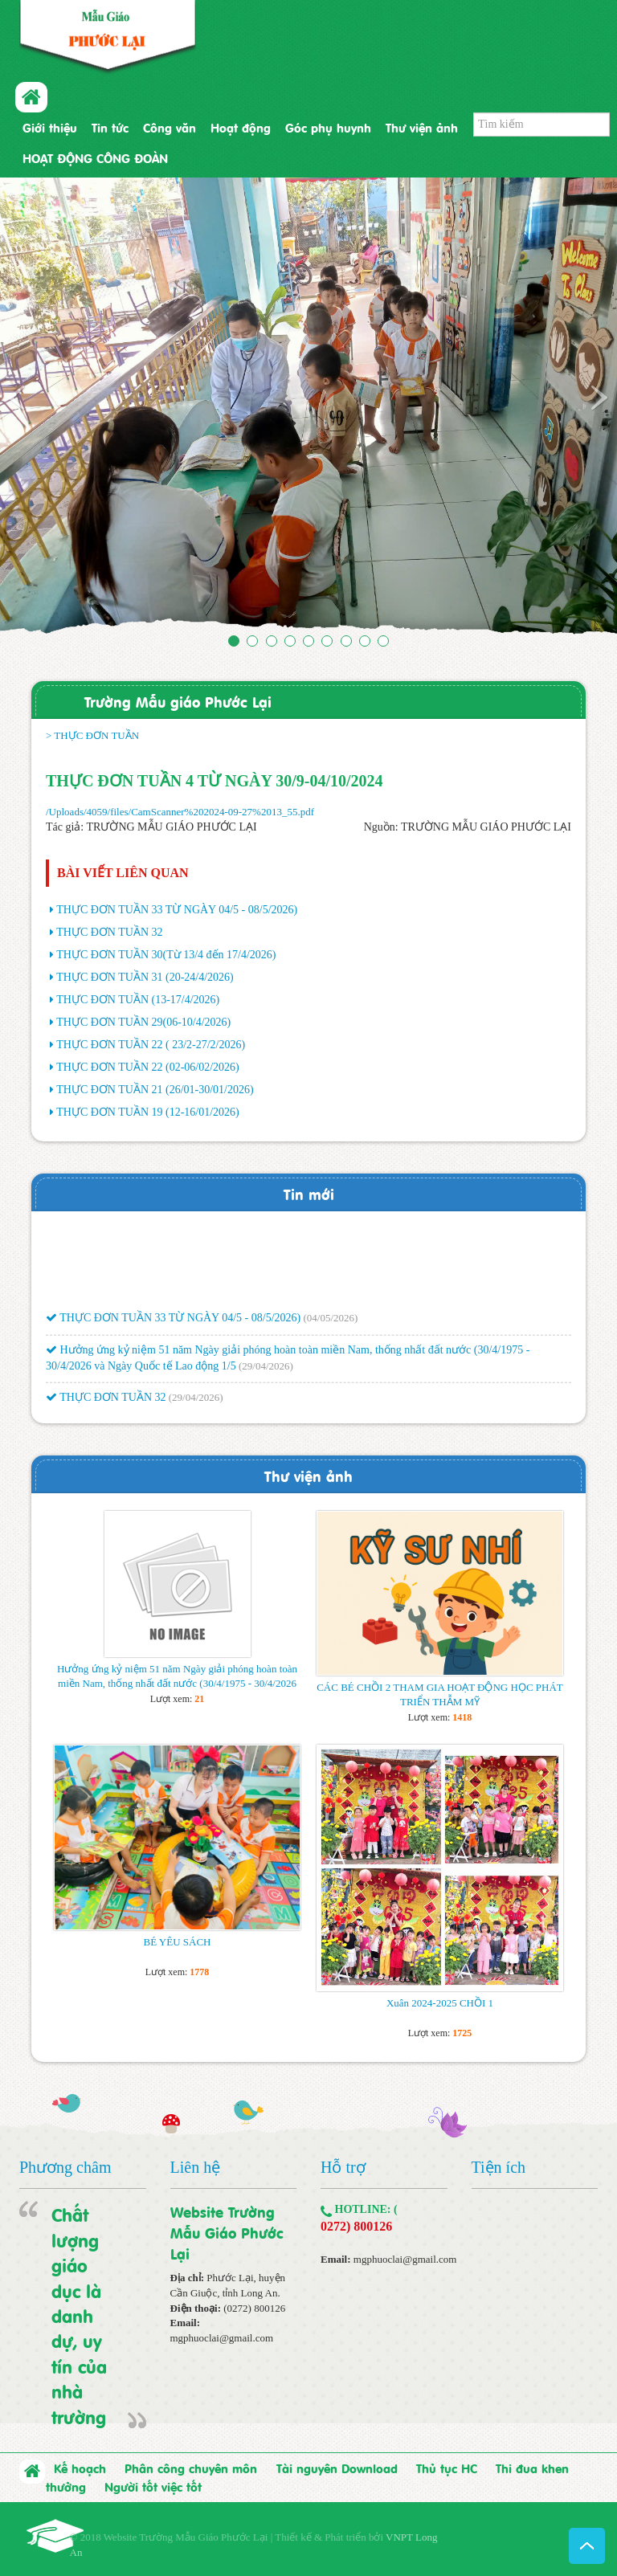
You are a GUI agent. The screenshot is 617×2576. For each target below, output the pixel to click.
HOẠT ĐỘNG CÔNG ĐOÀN (95, 157)
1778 (199, 1972)
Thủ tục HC (446, 2467)
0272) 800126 (356, 2226)
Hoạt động (240, 127)
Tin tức (110, 127)
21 (199, 1698)
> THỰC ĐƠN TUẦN (92, 735)
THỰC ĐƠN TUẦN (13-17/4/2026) (137, 1000)
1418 (462, 1717)
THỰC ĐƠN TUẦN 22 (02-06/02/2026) (147, 1067)
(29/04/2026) (266, 1371)
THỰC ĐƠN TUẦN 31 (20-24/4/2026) (145, 977)
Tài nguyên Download (337, 2467)
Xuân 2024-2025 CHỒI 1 (439, 2003)
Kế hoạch (80, 2467)
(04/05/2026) (330, 1323)
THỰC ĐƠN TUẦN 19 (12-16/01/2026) (147, 1112)
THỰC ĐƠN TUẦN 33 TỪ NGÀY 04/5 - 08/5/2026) (176, 910)
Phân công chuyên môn (191, 2467)
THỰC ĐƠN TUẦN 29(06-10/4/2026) (143, 1022)
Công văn (169, 127)
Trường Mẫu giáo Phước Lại (178, 701)
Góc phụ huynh (328, 127)
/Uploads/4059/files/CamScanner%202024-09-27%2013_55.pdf (180, 812)
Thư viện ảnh (422, 127)
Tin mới (309, 1193)
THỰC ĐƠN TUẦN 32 (109, 932)
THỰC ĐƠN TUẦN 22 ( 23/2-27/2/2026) (150, 1045)
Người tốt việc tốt (153, 2486)
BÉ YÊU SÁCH (176, 1942)
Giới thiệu (49, 127)
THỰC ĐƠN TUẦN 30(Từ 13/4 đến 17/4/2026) (166, 955)
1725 (462, 2033)
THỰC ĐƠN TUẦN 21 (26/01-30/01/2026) (154, 1090)
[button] (46, 409)
